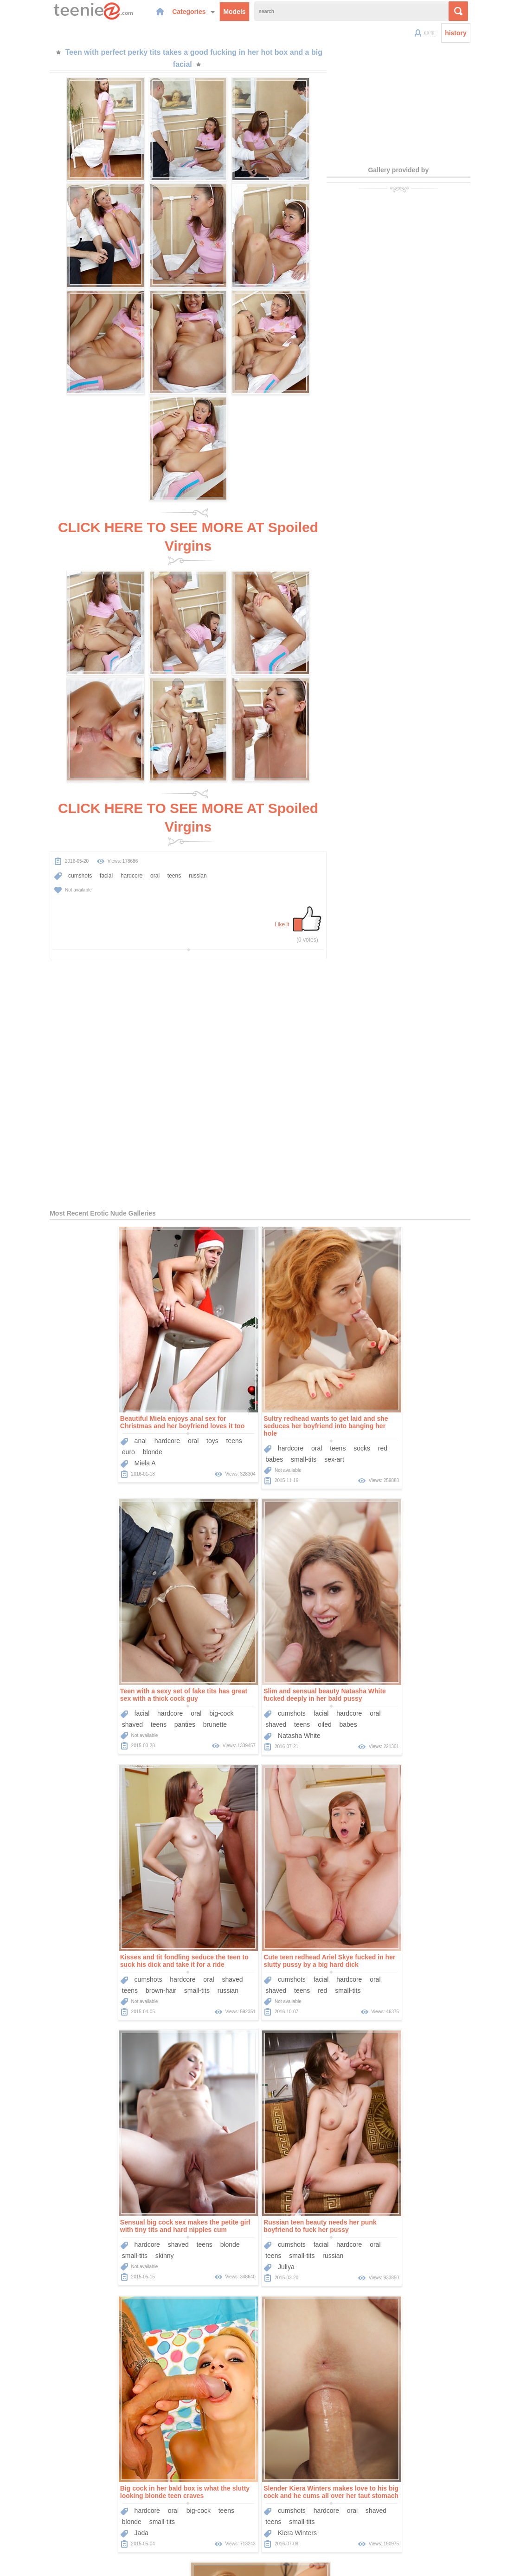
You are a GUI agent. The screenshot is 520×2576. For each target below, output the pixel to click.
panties (400, 1418)
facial (78, 842)
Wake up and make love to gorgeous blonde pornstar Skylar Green (331, 2193)
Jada (357, 1968)
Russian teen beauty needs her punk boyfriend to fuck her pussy (248, 1927)
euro (56, 1418)
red (310, 1414)
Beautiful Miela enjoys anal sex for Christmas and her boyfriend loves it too (110, 1388)
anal (69, 1407)
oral (127, 842)
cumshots (52, 842)
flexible (303, 2223)
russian (170, 842)
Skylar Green (297, 2234)
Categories (171, 11)
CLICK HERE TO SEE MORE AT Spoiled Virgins (188, 525)
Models (212, 11)
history (483, 33)
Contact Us (323, 2513)
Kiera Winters (154, 2234)
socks (290, 1414)
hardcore (104, 842)
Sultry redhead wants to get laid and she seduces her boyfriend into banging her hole (254, 1392)
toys (141, 1407)
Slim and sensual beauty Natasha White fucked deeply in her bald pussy (109, 1661)
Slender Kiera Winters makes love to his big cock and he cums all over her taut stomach (187, 2193)
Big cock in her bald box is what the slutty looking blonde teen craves (400, 1927)
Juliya (214, 1968)
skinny (92, 1957)
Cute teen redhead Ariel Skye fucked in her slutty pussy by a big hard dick (401, 1661)
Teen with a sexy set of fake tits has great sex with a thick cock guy (398, 1388)
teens (147, 842)
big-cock (436, 1407)
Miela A (73, 1429)
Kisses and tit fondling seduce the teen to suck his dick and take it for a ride (256, 1661)
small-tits (231, 1426)
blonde (80, 1418)
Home (190, 2513)
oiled (109, 1691)
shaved (347, 1418)
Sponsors (287, 2513)
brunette (430, 1418)
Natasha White (84, 1702)
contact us (401, 2563)
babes (203, 1426)
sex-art (262, 1426)
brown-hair (233, 1691)
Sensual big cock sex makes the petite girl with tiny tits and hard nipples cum (113, 1927)
